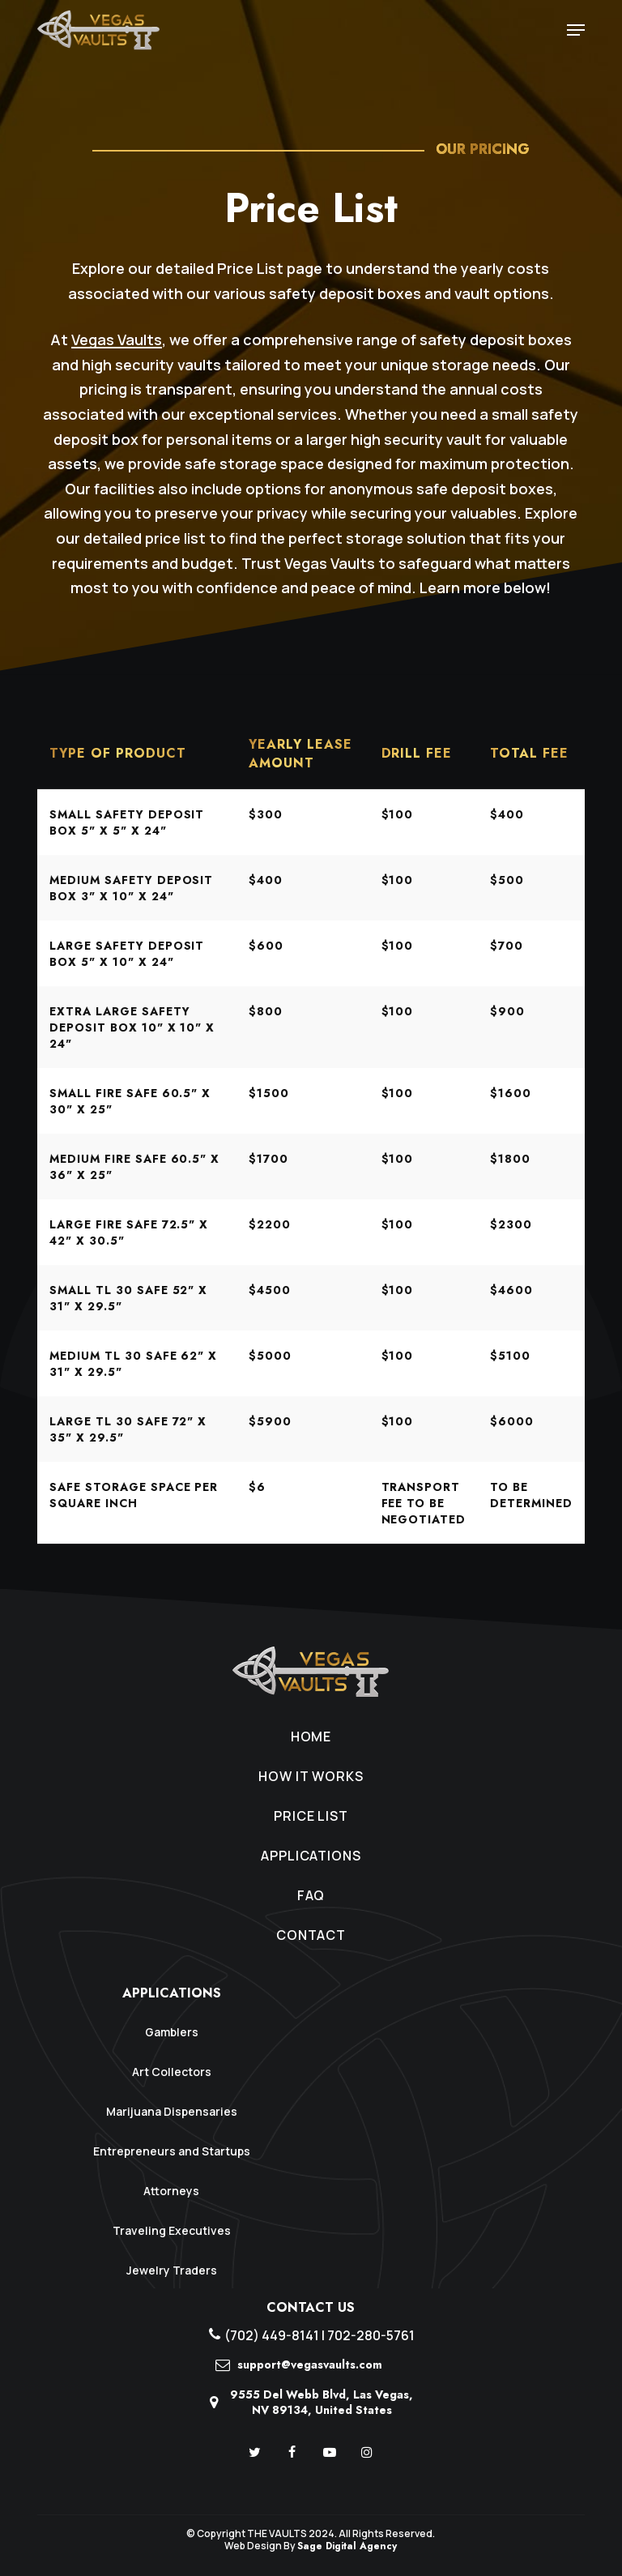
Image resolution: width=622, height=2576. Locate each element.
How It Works (311, 1776)
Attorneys (171, 2190)
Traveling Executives (172, 2230)
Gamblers (171, 2032)
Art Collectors (171, 2071)
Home (311, 1736)
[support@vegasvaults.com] (310, 2369)
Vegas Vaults (116, 339)
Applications (311, 1856)
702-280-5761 (371, 2335)
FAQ (311, 1895)
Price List (311, 1816)
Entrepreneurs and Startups (171, 2151)
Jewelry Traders (171, 2270)
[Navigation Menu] (576, 30)
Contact (311, 1935)
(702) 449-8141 (271, 2335)
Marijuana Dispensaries (171, 2111)
